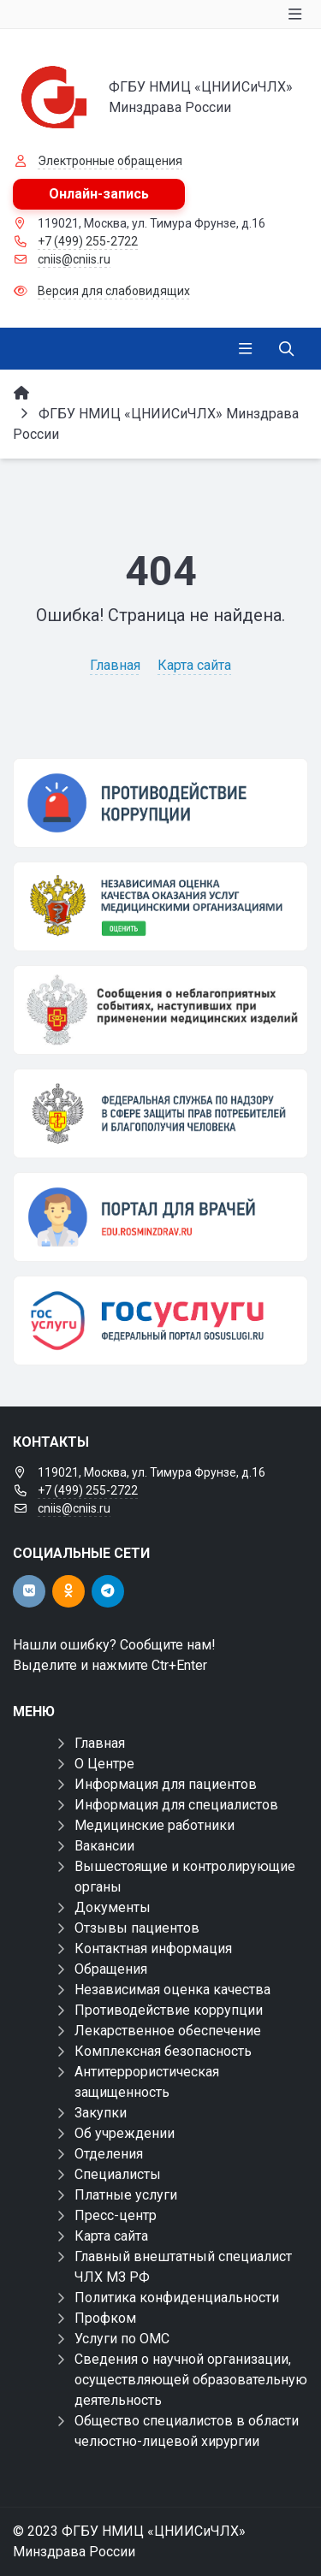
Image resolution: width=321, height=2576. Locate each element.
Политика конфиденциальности (176, 2297)
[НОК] (160, 906)
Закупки (100, 2113)
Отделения (108, 2154)
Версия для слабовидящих (114, 291)
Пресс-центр (115, 2215)
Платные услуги (125, 2195)
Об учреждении (124, 2133)
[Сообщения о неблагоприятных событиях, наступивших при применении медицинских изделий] (160, 1010)
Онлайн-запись (99, 194)
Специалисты (117, 2174)
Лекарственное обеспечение (167, 2030)
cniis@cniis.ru (74, 259)
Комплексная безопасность (163, 2051)
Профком (105, 2318)
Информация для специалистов (176, 1805)
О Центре (104, 1764)
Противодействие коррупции (168, 2010)
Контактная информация (153, 1948)
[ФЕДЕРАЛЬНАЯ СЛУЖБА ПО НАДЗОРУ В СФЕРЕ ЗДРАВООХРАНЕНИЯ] (160, 1113)
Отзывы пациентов (136, 1928)
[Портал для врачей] (160, 1217)
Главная (115, 665)
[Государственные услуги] (160, 1320)
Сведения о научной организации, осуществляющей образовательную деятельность (190, 2379)
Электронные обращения (110, 161)
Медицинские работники (154, 1825)
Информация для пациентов (165, 1784)
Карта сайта (194, 665)
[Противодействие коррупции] (160, 803)
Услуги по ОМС (121, 2338)
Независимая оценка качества (172, 1989)
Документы (112, 1907)
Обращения (110, 1969)
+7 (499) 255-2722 (88, 241)
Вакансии (104, 1846)
